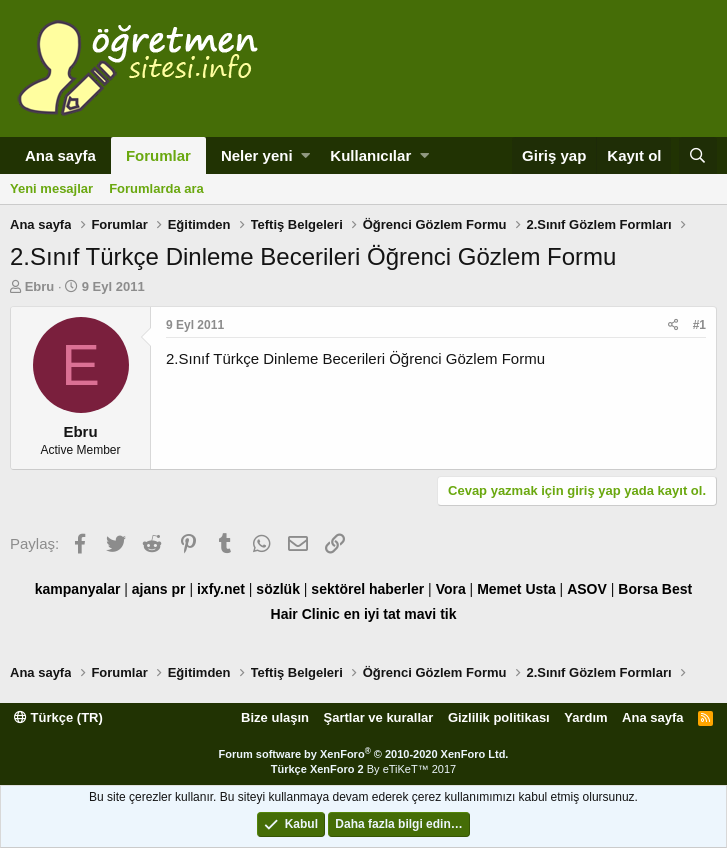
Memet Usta (516, 589)
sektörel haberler (367, 589)
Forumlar (158, 155)
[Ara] (698, 155)
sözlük (278, 589)
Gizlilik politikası (499, 717)
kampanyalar (78, 589)
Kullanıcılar (370, 155)
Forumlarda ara (156, 188)
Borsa (638, 589)
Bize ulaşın (275, 717)
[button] (305, 155)
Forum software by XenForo (364, 754)
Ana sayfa (60, 155)
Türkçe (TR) (58, 717)
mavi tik (430, 614)
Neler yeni (257, 155)
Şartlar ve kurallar (379, 717)
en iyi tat (372, 614)
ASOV (587, 589)
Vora (451, 589)
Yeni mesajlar (51, 188)
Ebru (40, 286)
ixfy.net (221, 589)
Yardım (585, 717)
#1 (699, 325)
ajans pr (159, 589)
